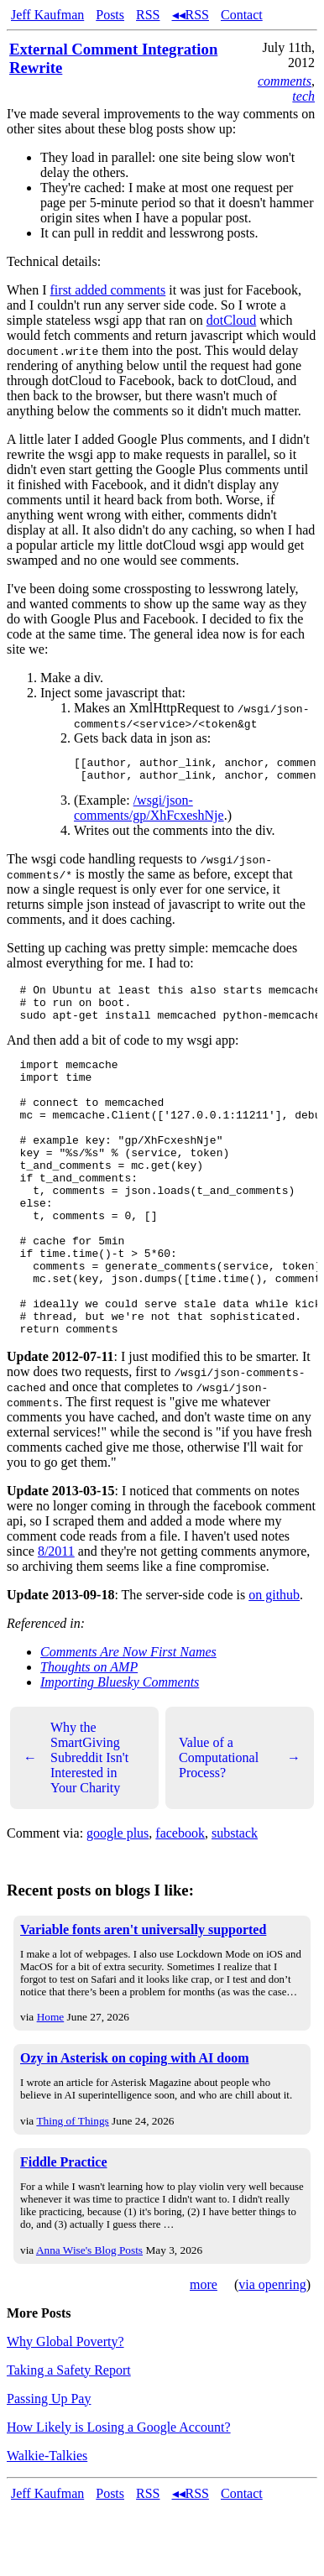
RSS (147, 15)
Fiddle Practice (63, 2230)
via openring (272, 2352)
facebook (180, 1901)
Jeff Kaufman (47, 15)
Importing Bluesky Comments (119, 1750)
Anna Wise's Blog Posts (89, 2318)
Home (51, 2084)
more (203, 2352)
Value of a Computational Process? (239, 1825)
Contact (242, 15)
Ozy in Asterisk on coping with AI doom (134, 2126)
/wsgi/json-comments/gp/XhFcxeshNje (149, 812)
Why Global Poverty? (65, 2409)
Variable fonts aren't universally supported (143, 1997)
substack (235, 1901)
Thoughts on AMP (89, 1735)
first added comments (108, 290)
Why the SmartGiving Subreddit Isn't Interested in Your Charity (76, 1825)
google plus (117, 1901)
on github (274, 1663)
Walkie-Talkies (47, 2523)
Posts (110, 15)
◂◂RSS (190, 15)
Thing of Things (72, 2188)
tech (303, 96)
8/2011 (56, 1619)
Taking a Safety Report (69, 2438)
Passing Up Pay (49, 2466)
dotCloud (231, 320)
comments (284, 81)
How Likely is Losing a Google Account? (119, 2495)
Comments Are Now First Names (128, 1720)
